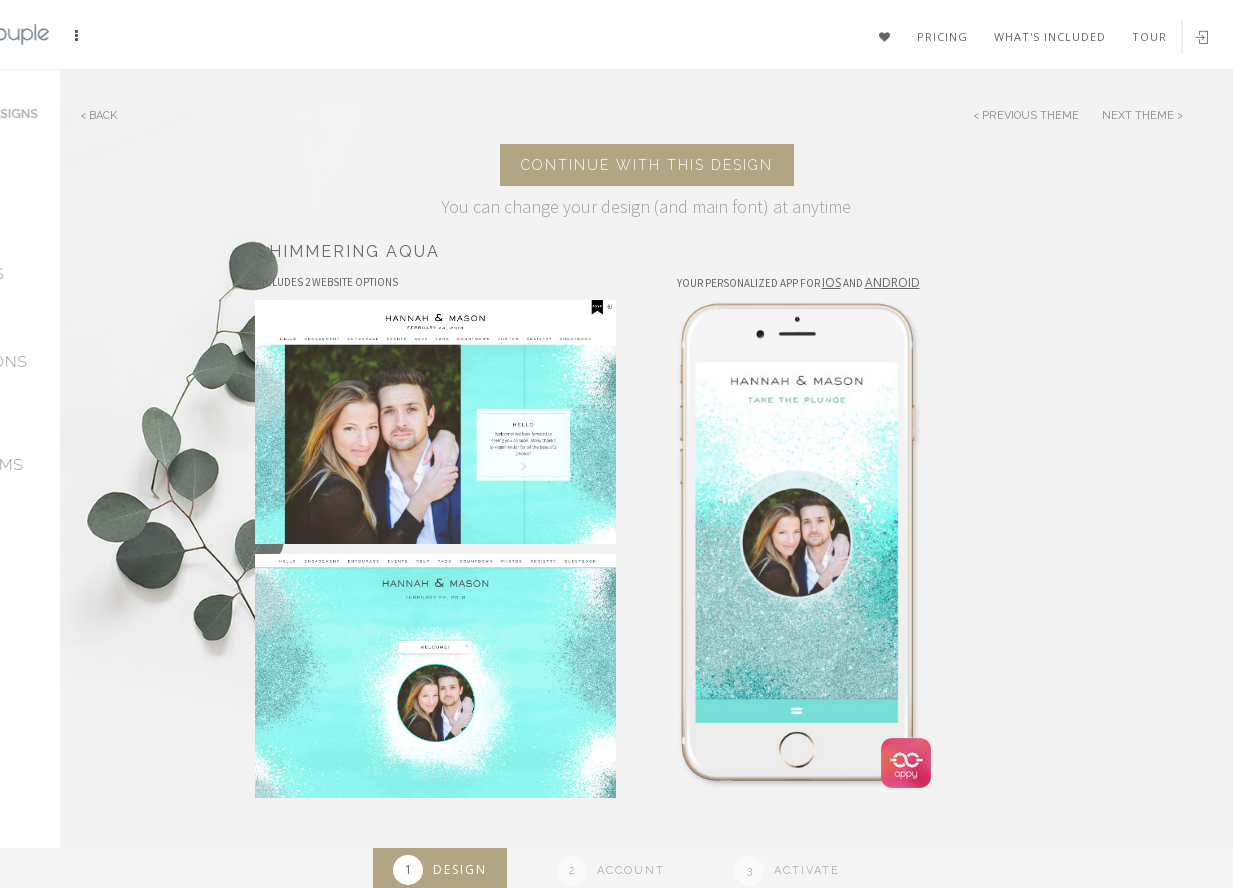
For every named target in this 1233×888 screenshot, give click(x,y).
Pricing (942, 36)
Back (103, 115)
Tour (1149, 36)
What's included (1050, 36)
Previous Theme (1030, 115)
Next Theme (1139, 115)
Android (892, 282)
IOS (831, 282)
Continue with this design (647, 165)
